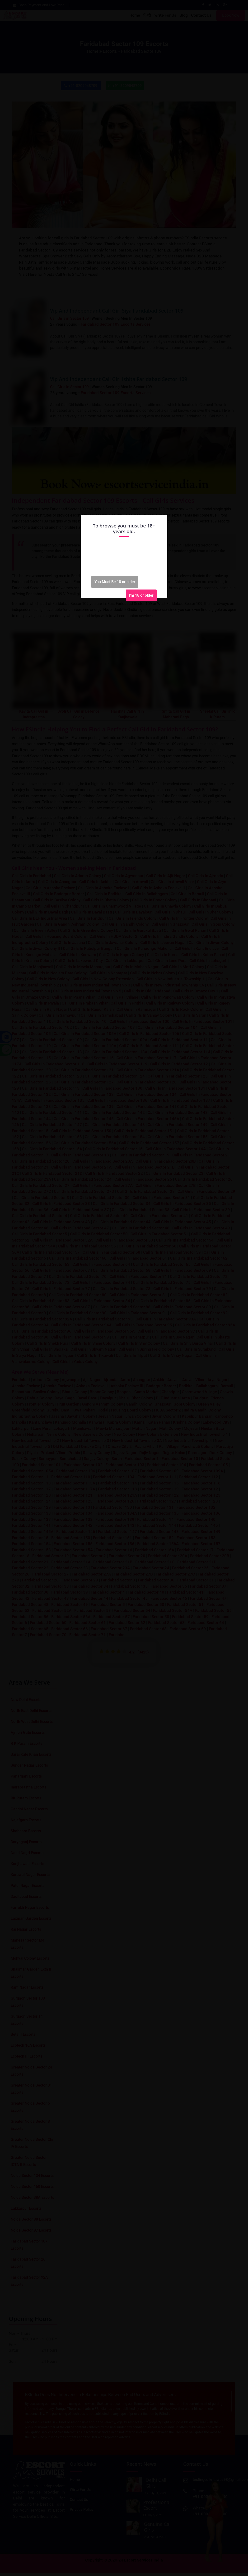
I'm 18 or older (141, 595)
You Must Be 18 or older (114, 582)
